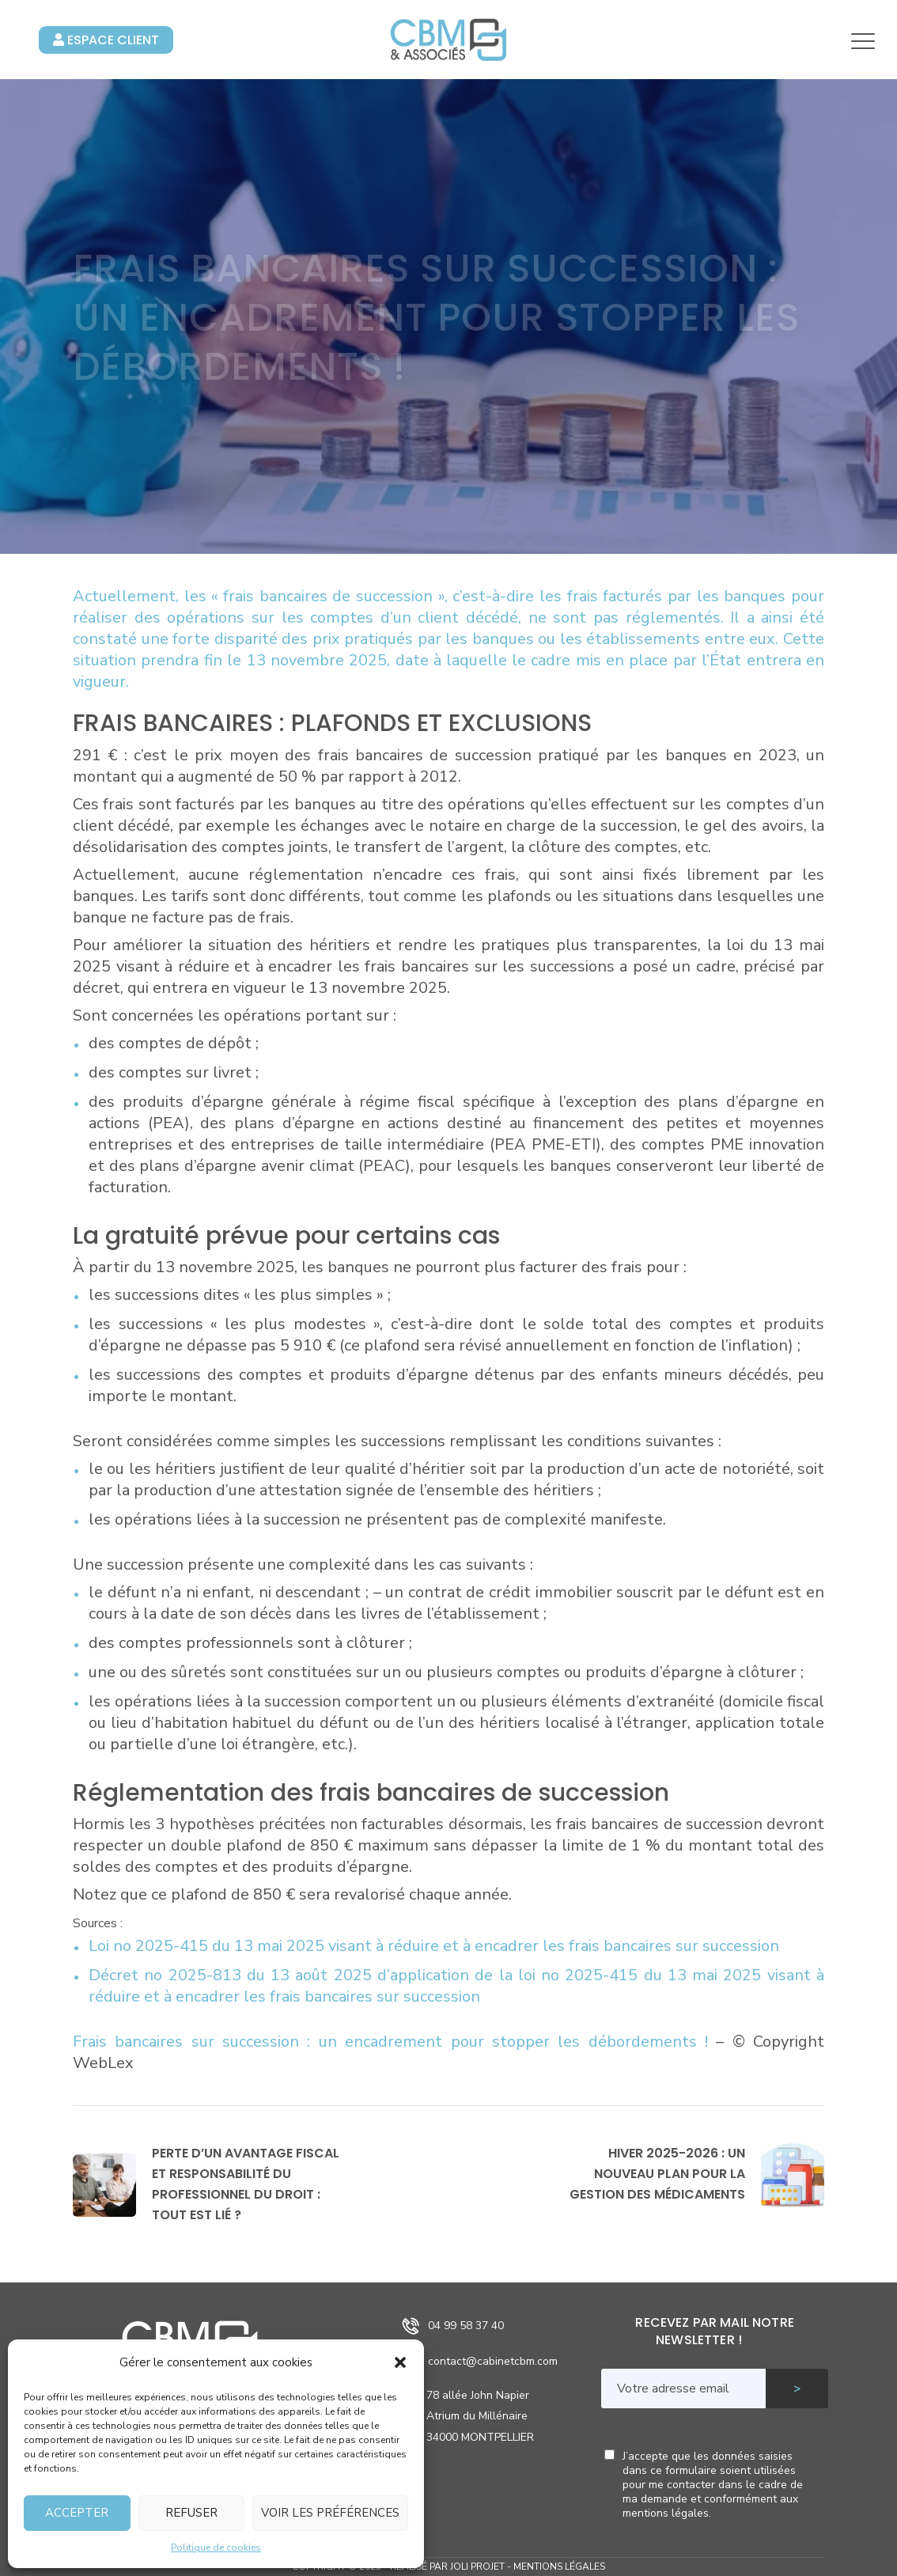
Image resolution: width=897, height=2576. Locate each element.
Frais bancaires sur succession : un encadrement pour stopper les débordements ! (394, 2041)
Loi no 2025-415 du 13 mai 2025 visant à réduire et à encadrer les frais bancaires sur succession (434, 1946)
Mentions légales (559, 2566)
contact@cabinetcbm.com (493, 2361)
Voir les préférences (330, 2513)
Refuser (191, 2513)
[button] (400, 2362)
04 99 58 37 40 (466, 2325)
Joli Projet (477, 2566)
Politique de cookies (216, 2547)
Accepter (76, 2513)
